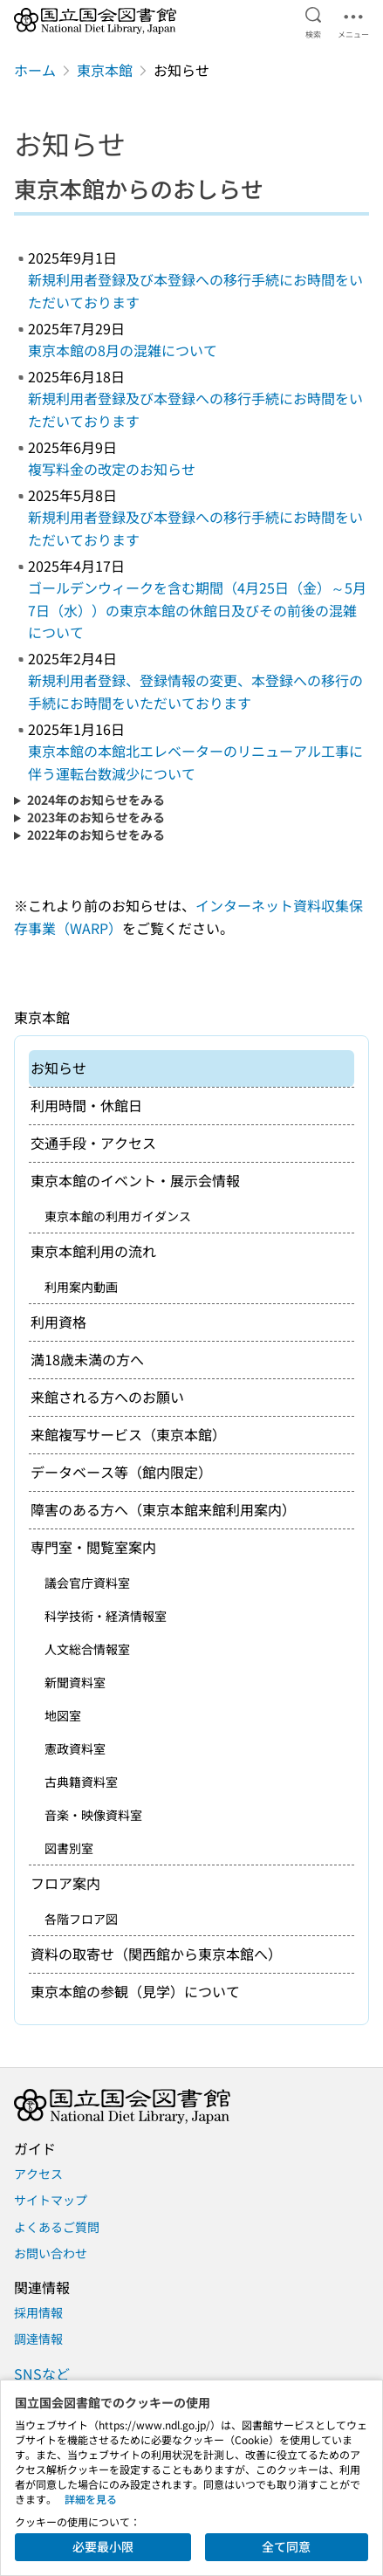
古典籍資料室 (81, 1781)
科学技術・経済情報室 (105, 1616)
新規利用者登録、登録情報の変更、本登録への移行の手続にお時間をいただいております (195, 691)
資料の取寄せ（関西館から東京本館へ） (156, 1953)
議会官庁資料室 (87, 1582)
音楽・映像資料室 (93, 1815)
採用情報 (38, 2312)
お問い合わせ (50, 2253)
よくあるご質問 (56, 2227)
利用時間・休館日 (86, 1105)
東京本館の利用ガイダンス (117, 1216)
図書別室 (68, 1848)
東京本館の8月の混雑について (122, 350)
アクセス (38, 2173)
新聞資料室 (75, 1682)
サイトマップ (50, 2199)
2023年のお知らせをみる (96, 817)
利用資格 (58, 1321)
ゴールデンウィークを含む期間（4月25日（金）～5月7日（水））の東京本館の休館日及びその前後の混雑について (197, 609)
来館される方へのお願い (107, 1396)
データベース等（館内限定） (121, 1471)
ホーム (35, 69)
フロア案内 (65, 1882)
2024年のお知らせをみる (96, 800)
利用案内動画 (81, 1286)
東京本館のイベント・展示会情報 (135, 1180)
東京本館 (105, 69)
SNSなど (42, 2373)
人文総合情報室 (87, 1649)
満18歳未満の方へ (87, 1359)
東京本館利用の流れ (93, 1250)
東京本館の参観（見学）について (135, 1991)
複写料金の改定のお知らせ (111, 468)
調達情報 (38, 2338)
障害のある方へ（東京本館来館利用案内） (163, 1509)
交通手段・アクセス (93, 1142)
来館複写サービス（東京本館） (128, 1434)
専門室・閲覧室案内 (93, 1546)
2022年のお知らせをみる (96, 835)
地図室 (62, 1715)
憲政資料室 (75, 1748)
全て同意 (286, 2546)
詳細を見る (91, 2498)
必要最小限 (102, 2546)
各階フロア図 (81, 1918)
